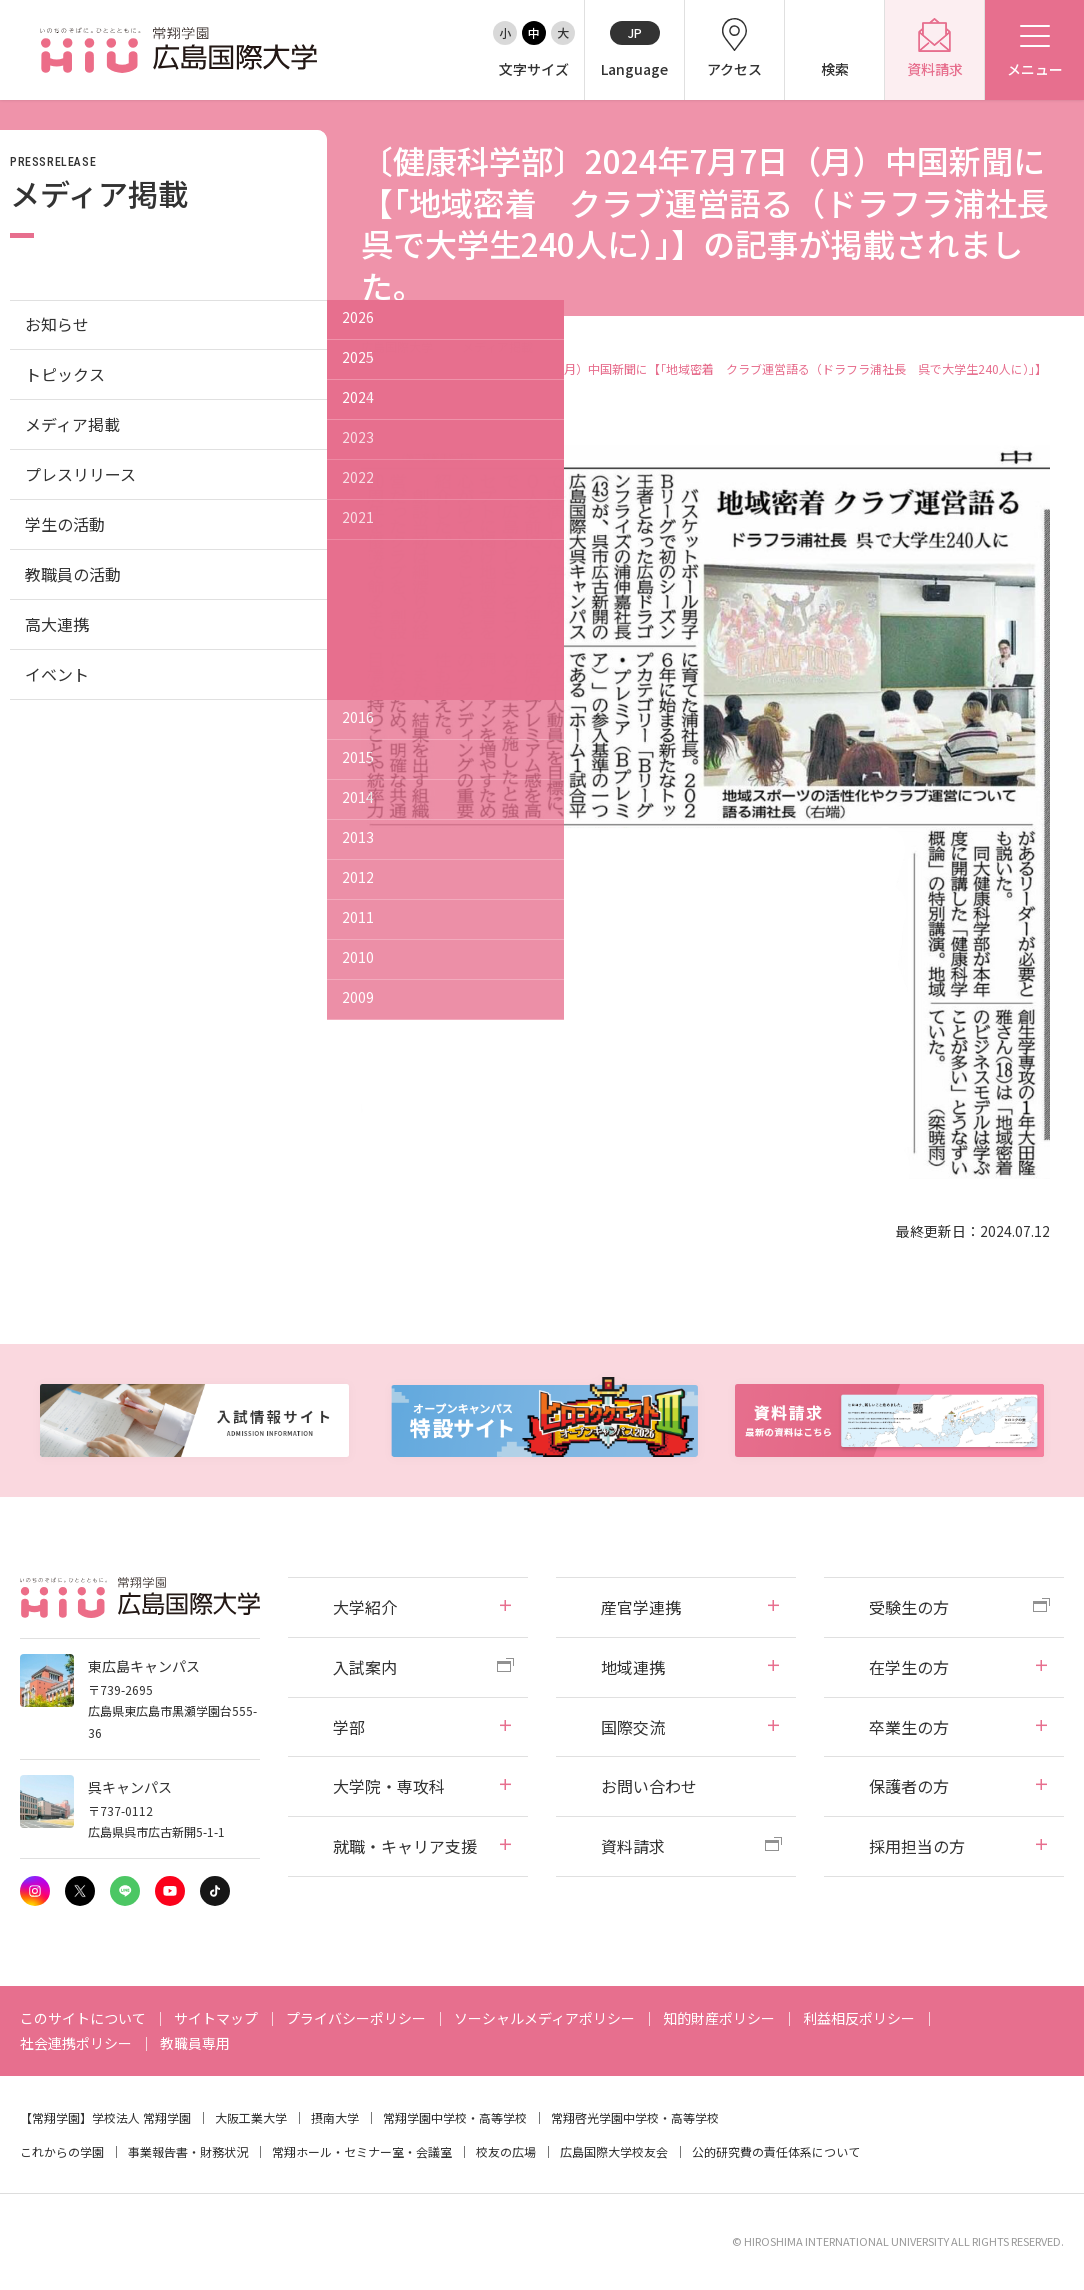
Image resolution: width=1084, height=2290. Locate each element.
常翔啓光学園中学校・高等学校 (635, 2117)
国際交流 (633, 1727)
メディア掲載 (497, 346)
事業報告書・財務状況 (188, 2151)
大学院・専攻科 (389, 1786)
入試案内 (365, 1667)
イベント (57, 674)
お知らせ (57, 324)
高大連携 (57, 624)
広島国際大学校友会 (614, 2151)
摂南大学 (335, 2117)
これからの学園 (62, 2151)
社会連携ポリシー (76, 2043)
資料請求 (633, 1846)
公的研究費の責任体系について (776, 2151)
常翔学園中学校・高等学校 (455, 2117)
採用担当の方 (917, 1846)
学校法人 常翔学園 (141, 2117)
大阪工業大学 (251, 2117)
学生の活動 (65, 524)
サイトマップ (216, 2018)
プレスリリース (80, 474)
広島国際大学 (397, 346)
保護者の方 (909, 1786)
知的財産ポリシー (719, 2018)
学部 (349, 1727)
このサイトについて (83, 2018)
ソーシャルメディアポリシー (544, 2018)
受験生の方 (909, 1607)
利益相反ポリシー (859, 2018)
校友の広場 (506, 2151)
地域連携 (633, 1667)
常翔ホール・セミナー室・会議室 (362, 2151)
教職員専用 (195, 2043)
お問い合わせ (649, 1786)
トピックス (65, 374)
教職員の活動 (73, 574)
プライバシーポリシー (356, 2018)
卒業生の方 (909, 1727)
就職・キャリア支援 (405, 1846)
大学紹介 (365, 1607)
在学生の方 (909, 1667)
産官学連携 (641, 1607)
